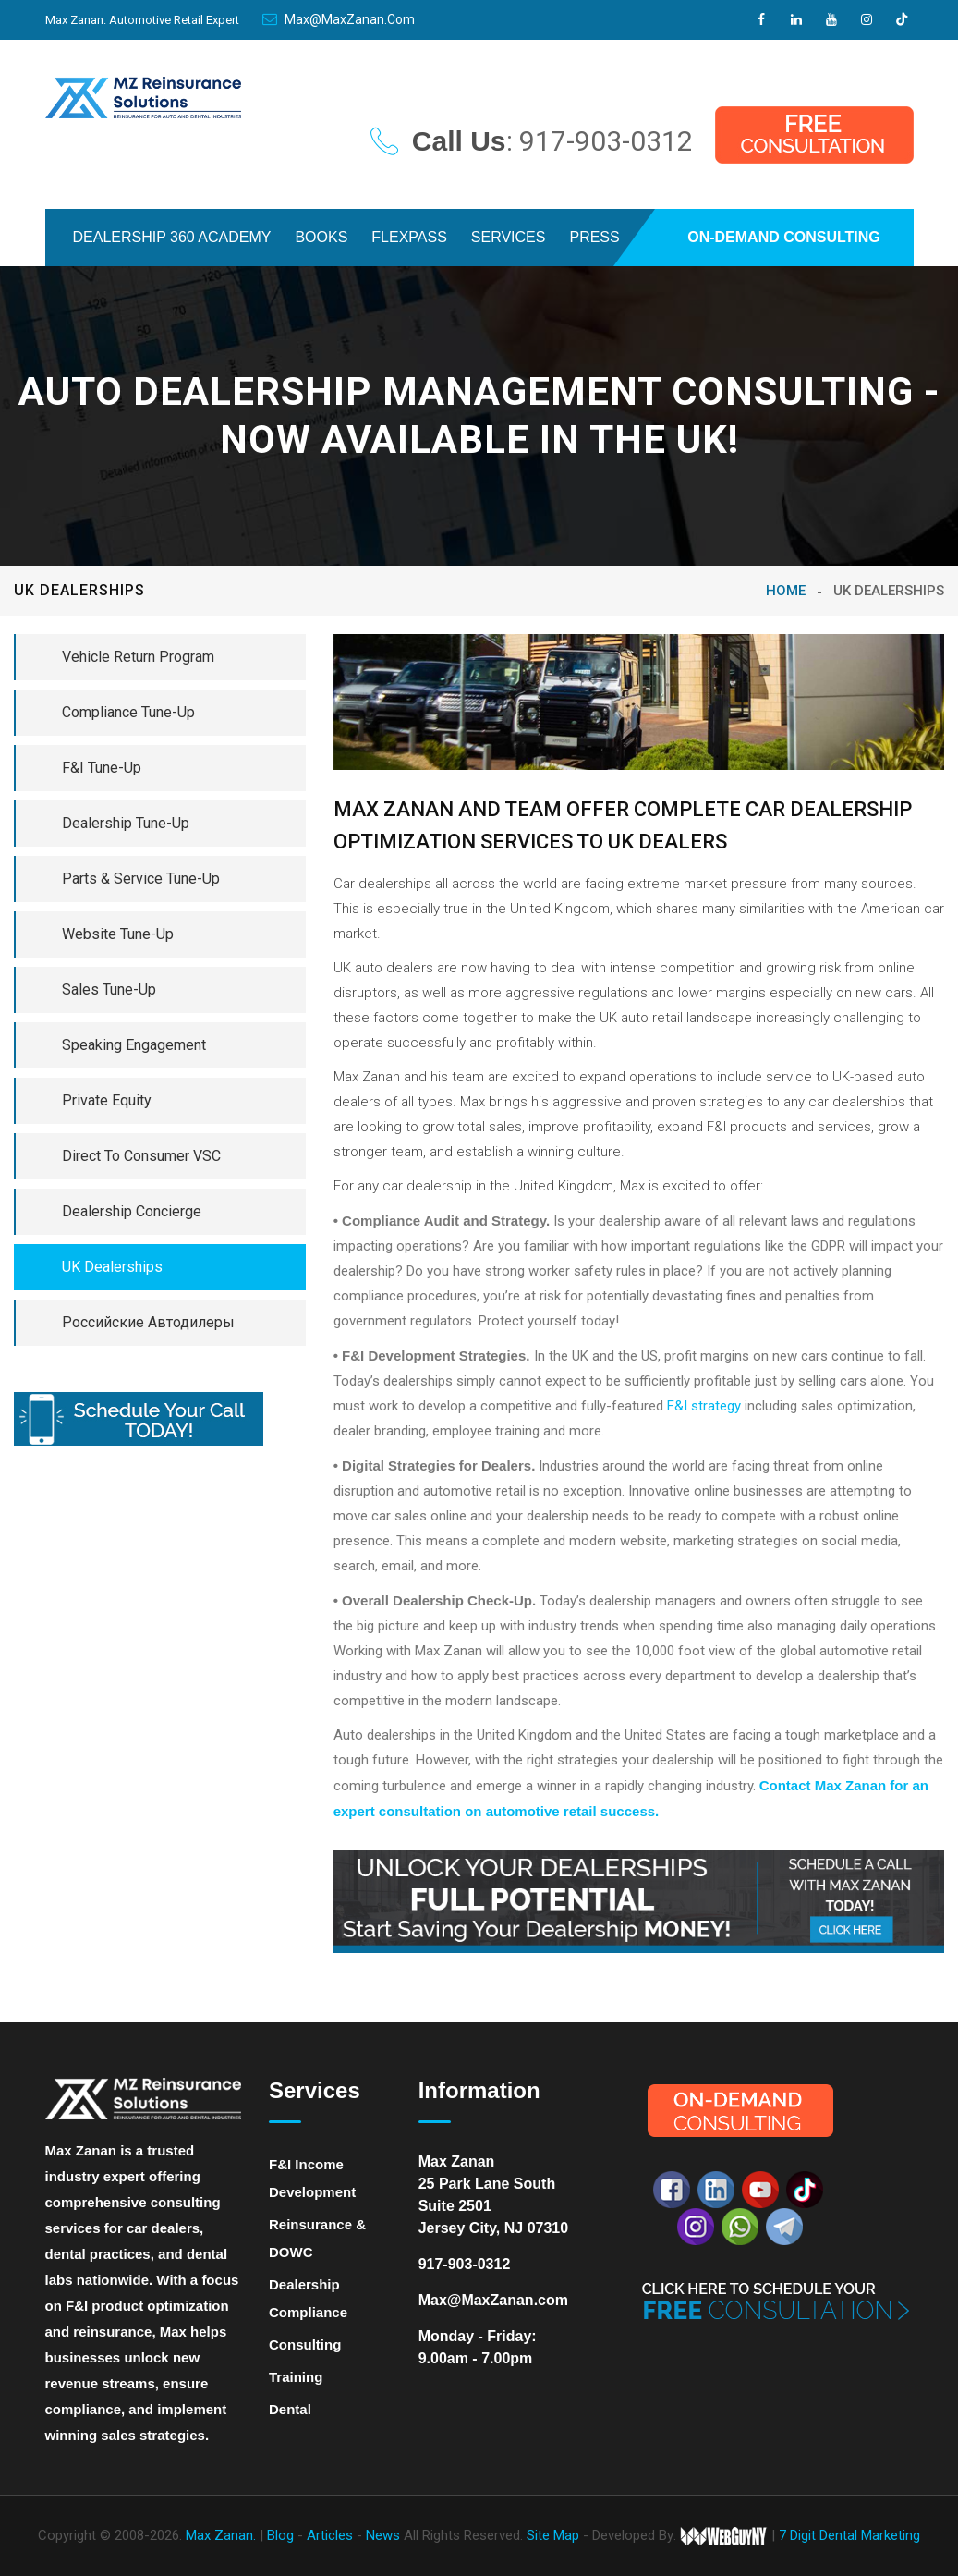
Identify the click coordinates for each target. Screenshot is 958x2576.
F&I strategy (704, 1406)
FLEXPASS (409, 237)
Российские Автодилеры (148, 1322)
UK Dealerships (112, 1267)
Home (786, 590)
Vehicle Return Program (138, 656)
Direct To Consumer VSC (141, 1156)
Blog (282, 2535)
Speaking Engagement (134, 1045)
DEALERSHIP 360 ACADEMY (172, 237)
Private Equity (107, 1100)
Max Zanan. (221, 2535)
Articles (332, 2535)
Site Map (553, 2535)
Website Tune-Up (118, 934)
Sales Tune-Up (109, 989)
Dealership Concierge (131, 1211)
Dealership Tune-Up (125, 823)
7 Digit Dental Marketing (849, 2535)
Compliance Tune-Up (128, 712)
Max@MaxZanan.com (338, 19)
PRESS (594, 237)
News (385, 2535)
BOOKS (321, 237)
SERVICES (508, 237)
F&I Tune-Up (101, 767)
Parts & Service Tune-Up (141, 878)
